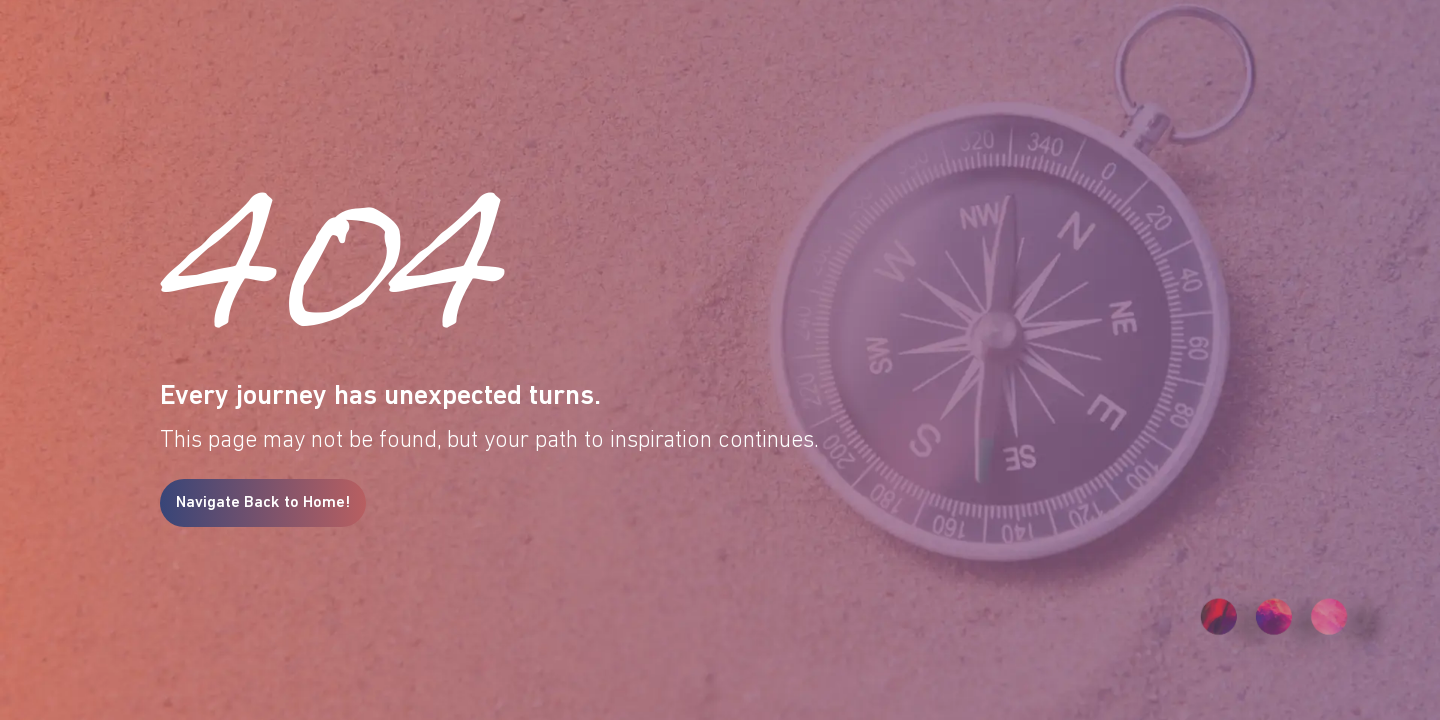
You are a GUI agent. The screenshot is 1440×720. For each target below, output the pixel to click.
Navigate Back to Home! (263, 503)
